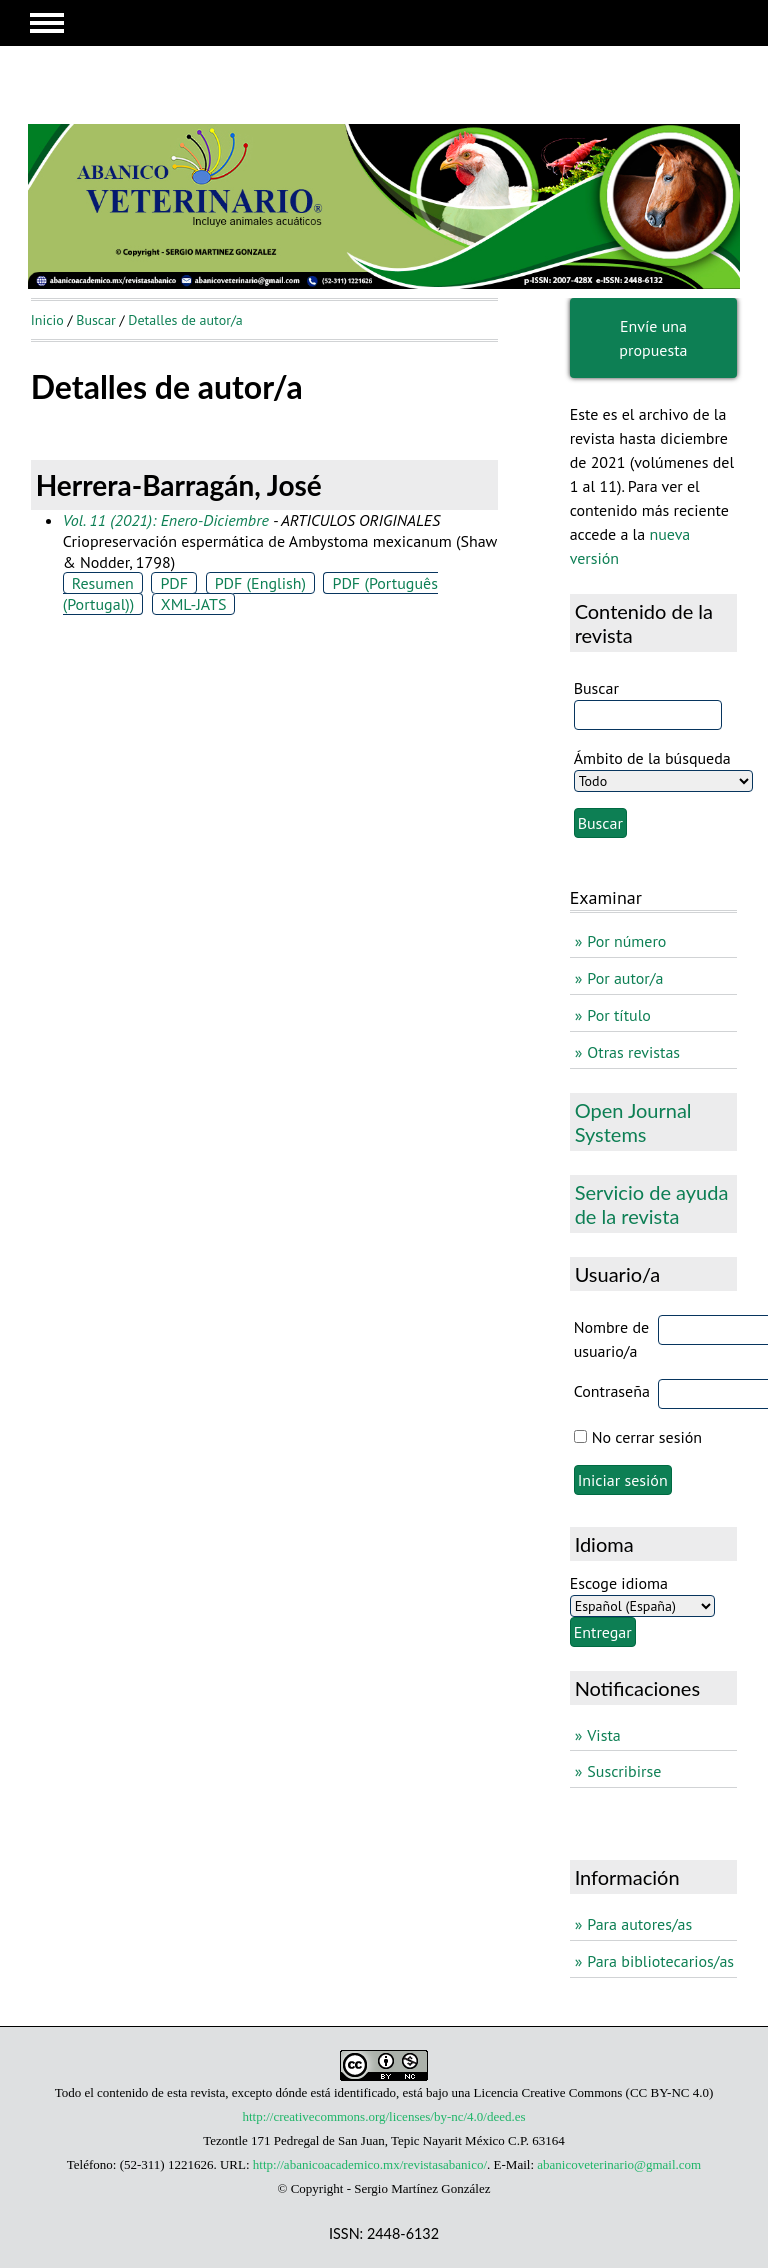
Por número (626, 941)
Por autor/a (625, 978)
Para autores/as (639, 1924)
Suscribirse (624, 1771)
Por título (619, 1015)
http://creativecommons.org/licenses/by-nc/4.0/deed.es (383, 2116)
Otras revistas (633, 1052)
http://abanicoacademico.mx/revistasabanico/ (370, 2164)
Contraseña (612, 1391)
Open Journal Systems (633, 1122)
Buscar (96, 320)
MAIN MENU (47, 23)
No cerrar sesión (647, 1437)
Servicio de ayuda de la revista (652, 1204)
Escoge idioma (619, 1583)
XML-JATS (194, 604)
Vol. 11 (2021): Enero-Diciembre (166, 520)
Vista (603, 1735)
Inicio (47, 320)
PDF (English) (260, 583)
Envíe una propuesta (653, 338)
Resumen (103, 583)
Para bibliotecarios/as (660, 1961)
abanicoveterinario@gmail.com (619, 2164)
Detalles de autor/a (185, 320)
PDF (174, 583)
